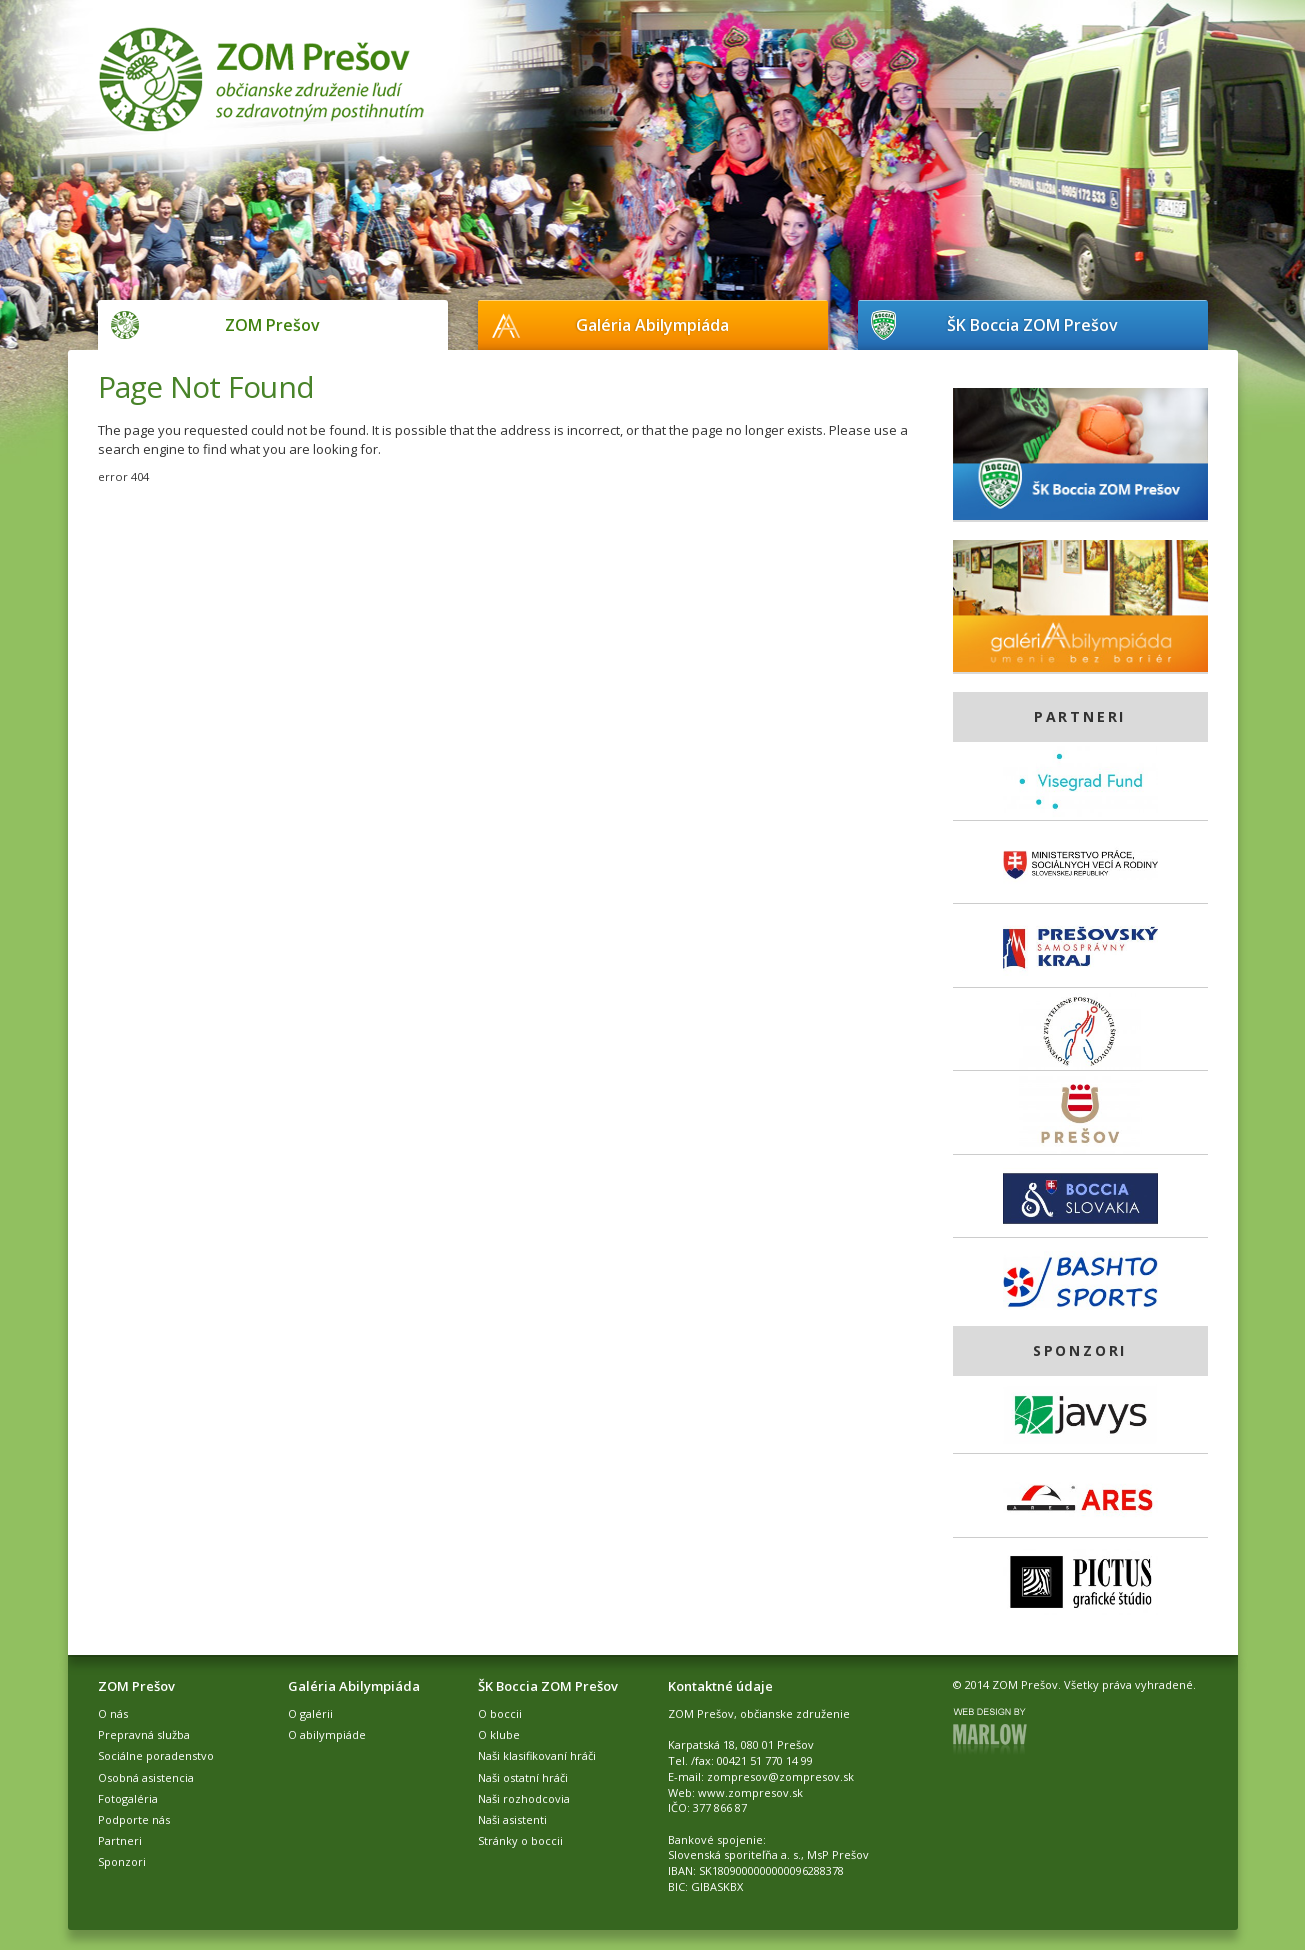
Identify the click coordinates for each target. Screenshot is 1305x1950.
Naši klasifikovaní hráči (537, 1755)
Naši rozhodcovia (524, 1798)
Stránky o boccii (520, 1840)
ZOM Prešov (272, 325)
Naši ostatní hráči (523, 1777)
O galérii (310, 1713)
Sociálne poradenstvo (156, 1755)
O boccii (500, 1713)
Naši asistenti (512, 1819)
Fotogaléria (128, 1798)
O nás (113, 1713)
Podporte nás (134, 1819)
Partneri (120, 1840)
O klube (499, 1734)
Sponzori (122, 1861)
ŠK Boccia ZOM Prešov (1032, 325)
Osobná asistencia (146, 1777)
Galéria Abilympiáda (652, 325)
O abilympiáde (327, 1734)
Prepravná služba (144, 1734)
